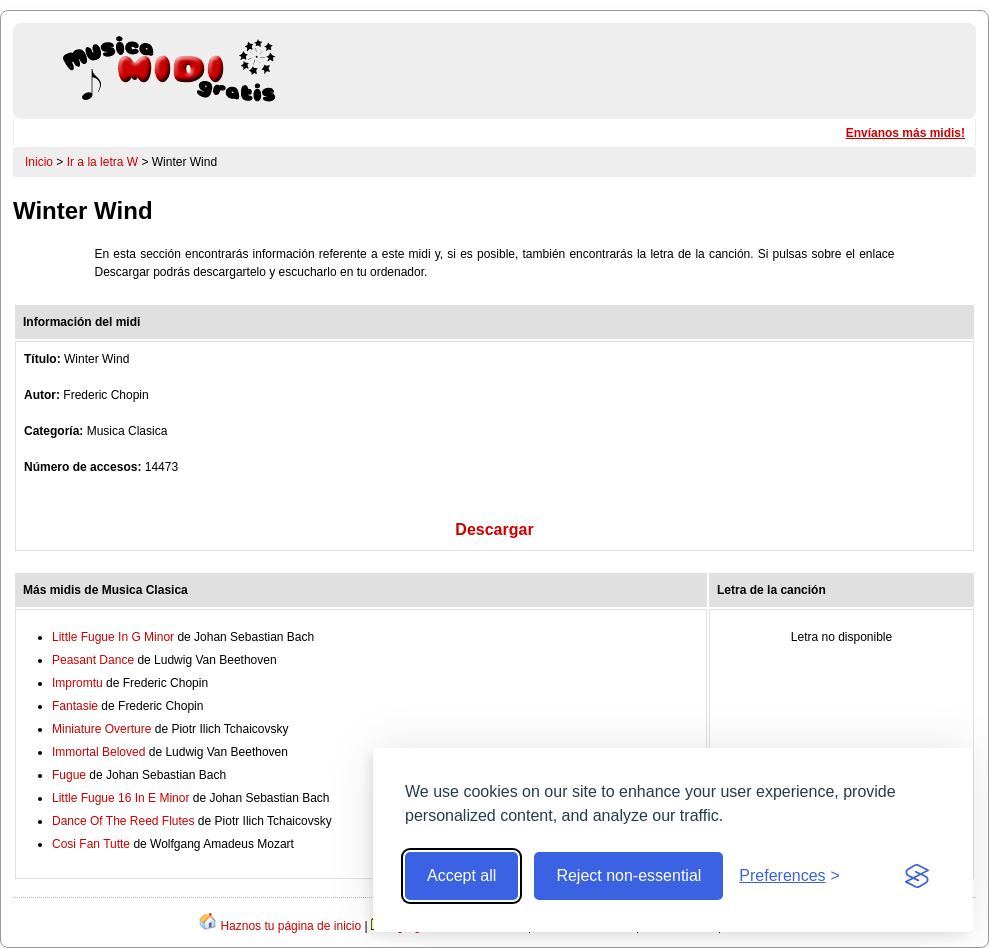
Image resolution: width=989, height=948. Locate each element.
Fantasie (75, 706)
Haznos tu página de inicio (290, 926)
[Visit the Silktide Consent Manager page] (917, 876)
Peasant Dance (93, 660)
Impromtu (77, 683)
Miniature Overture (101, 729)
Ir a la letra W (102, 162)
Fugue (69, 775)
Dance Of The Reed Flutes (123, 821)
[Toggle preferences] (789, 876)
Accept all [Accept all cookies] (461, 875)
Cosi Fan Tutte (91, 844)
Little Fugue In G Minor (113, 637)
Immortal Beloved (98, 752)
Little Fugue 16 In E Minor (120, 798)
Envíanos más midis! (905, 133)
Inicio (39, 162)
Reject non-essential (628, 875)
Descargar (494, 529)
